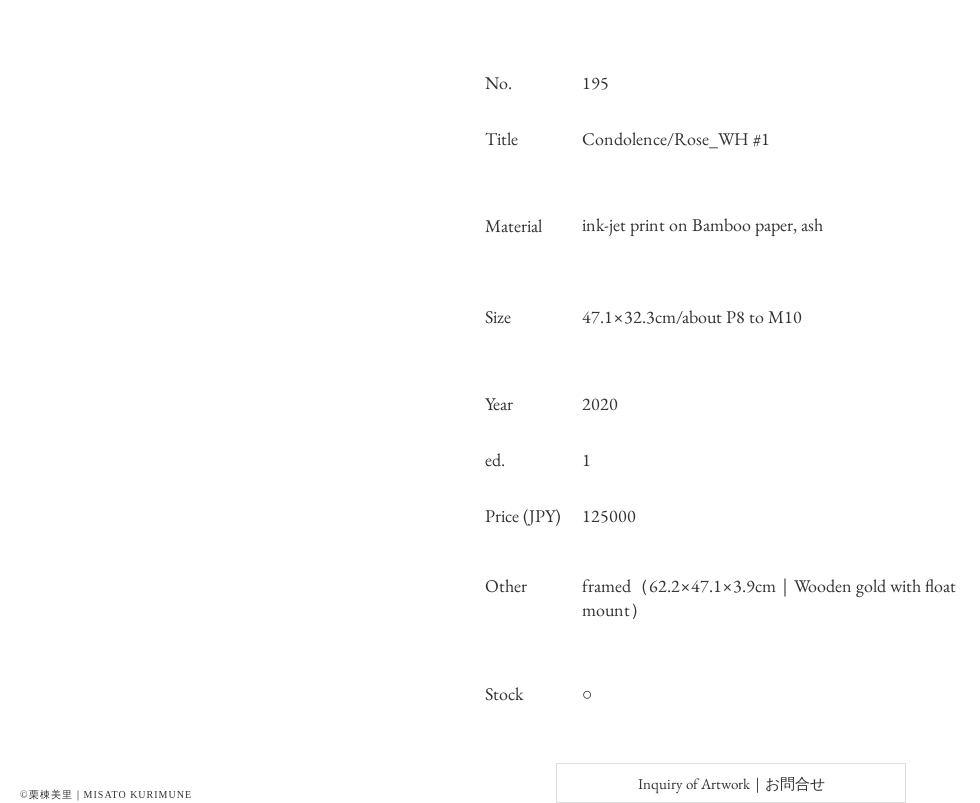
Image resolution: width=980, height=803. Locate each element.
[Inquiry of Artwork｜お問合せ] (731, 783)
